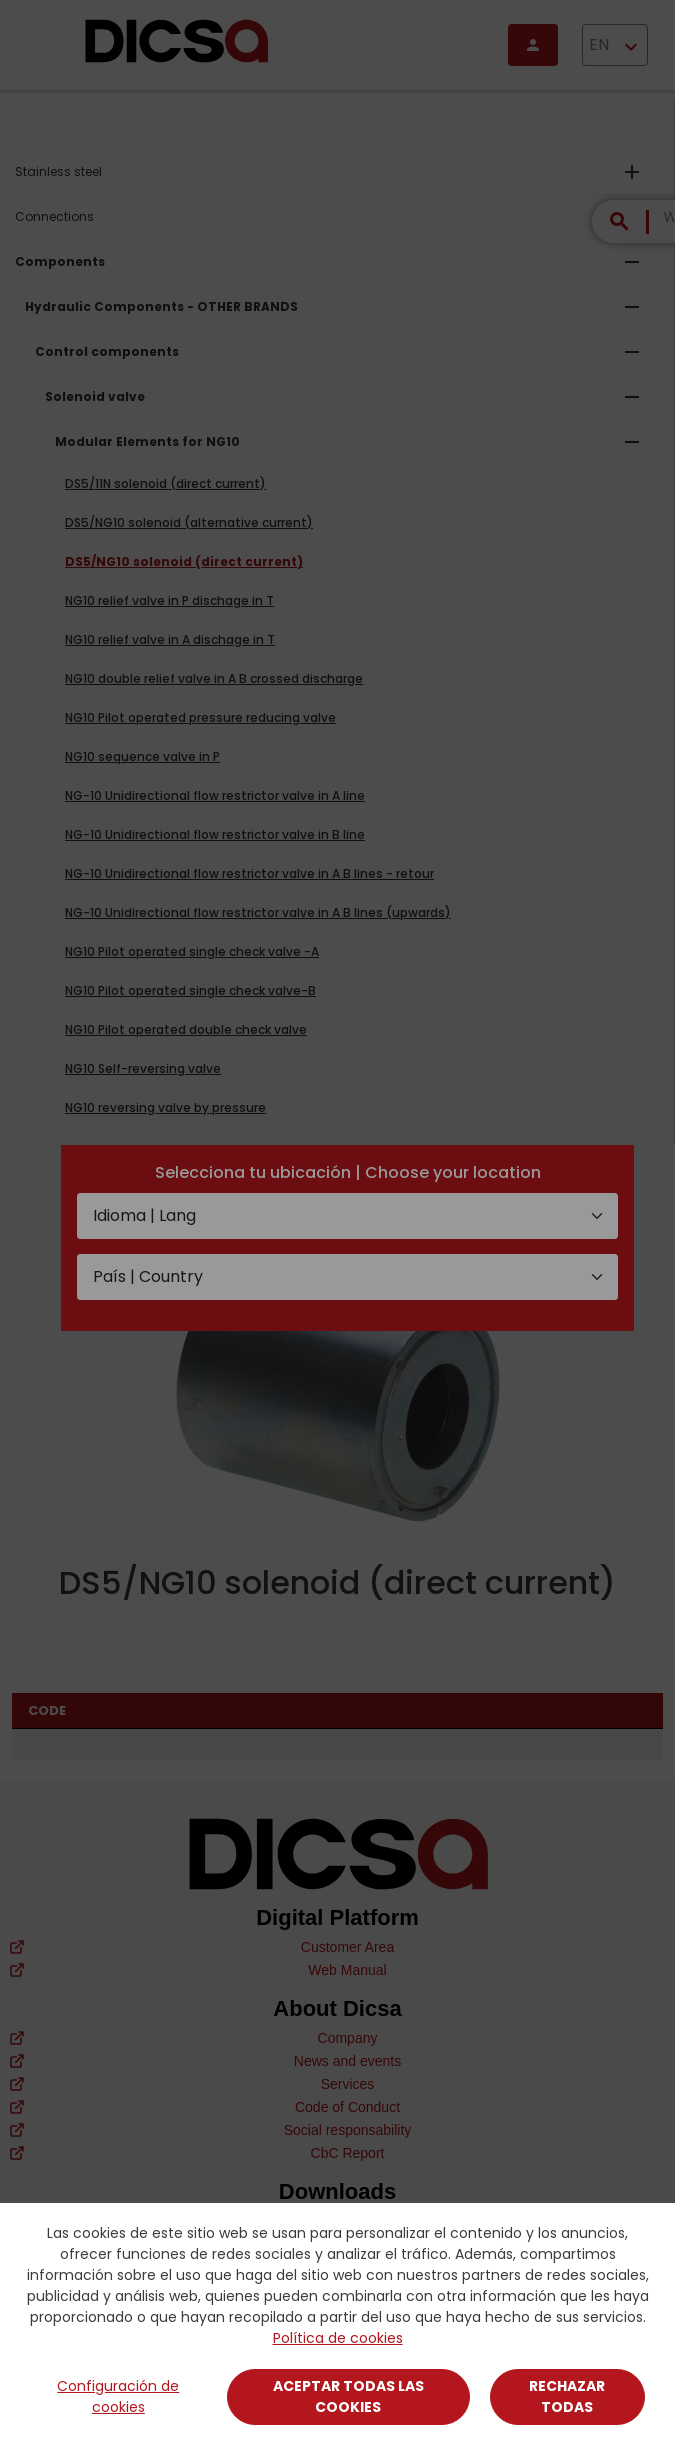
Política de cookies (338, 2338)
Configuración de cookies (118, 2396)
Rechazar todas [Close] (567, 2396)
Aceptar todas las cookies (348, 2396)
